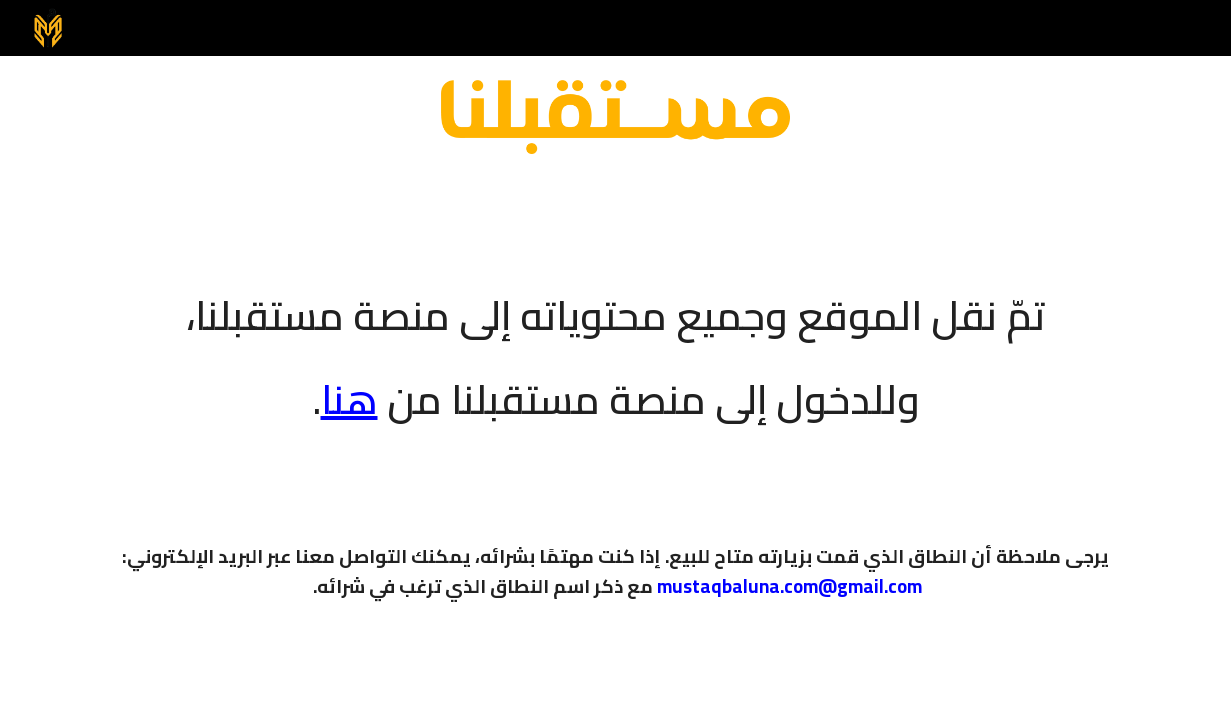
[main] (615, 344)
